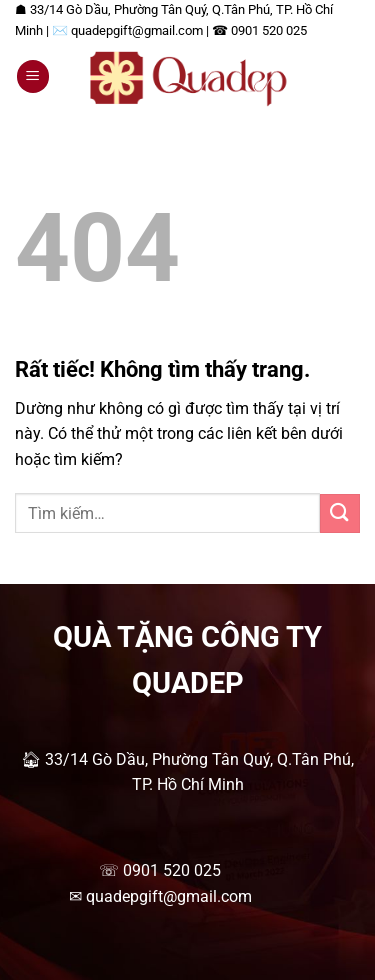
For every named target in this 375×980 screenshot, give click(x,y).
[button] (33, 76)
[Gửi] (340, 513)
